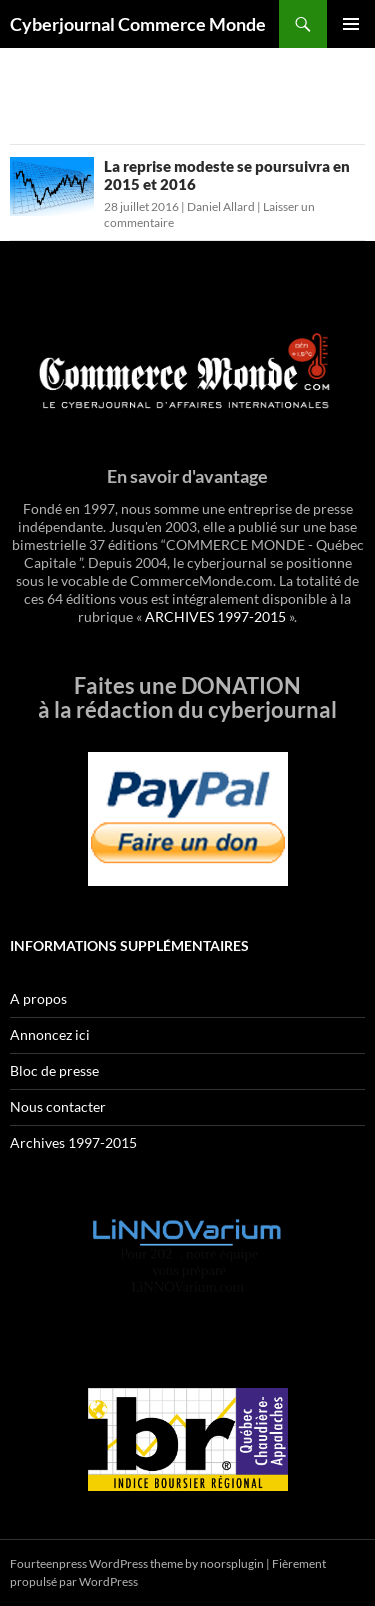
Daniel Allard (221, 206)
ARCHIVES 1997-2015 (215, 616)
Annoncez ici (50, 1034)
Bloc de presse (54, 1070)
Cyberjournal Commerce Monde (138, 24)
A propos (38, 998)
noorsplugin (232, 1563)
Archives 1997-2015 (73, 1142)
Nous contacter (58, 1106)
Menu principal (351, 24)
